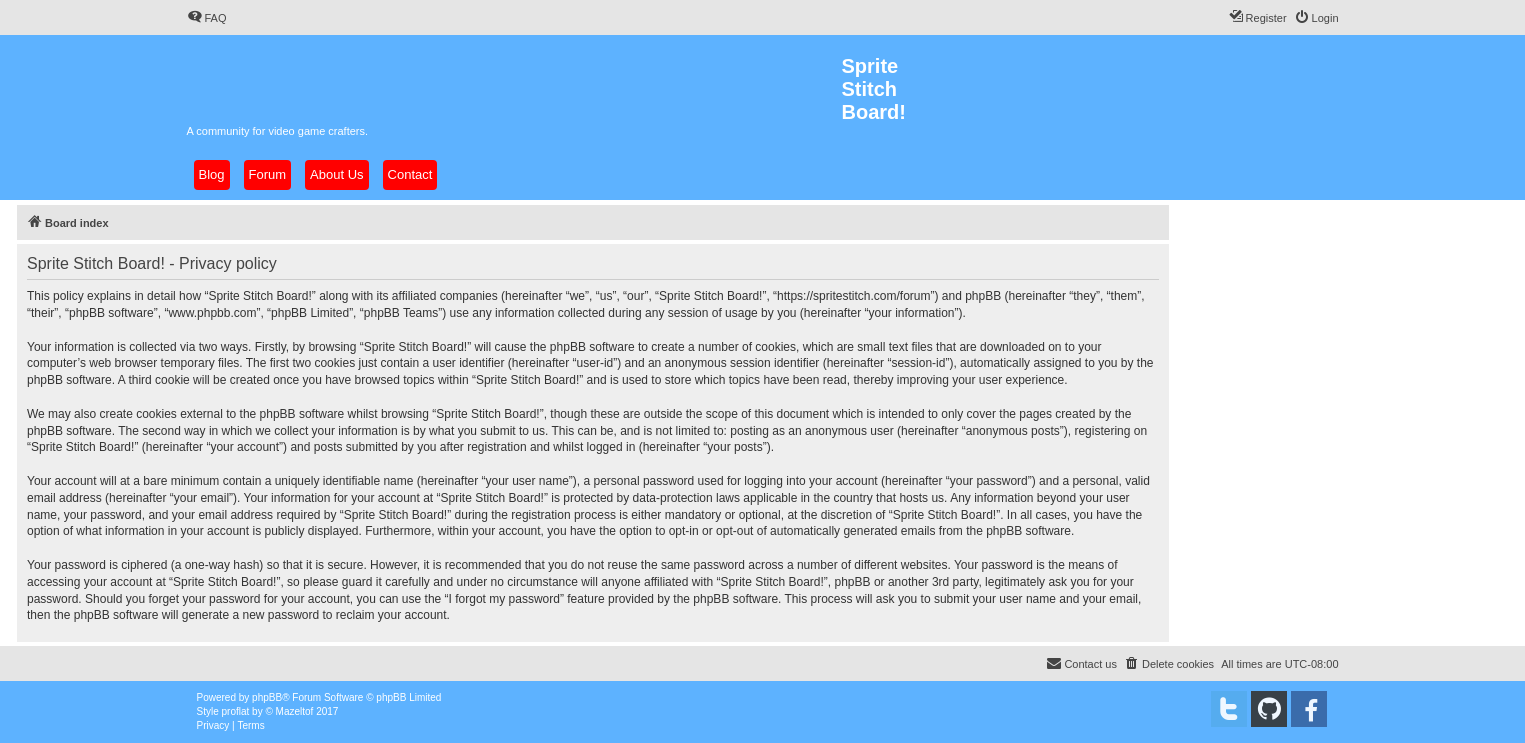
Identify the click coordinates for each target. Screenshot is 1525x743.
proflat (236, 711)
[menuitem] (207, 18)
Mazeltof (295, 711)
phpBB (267, 697)
